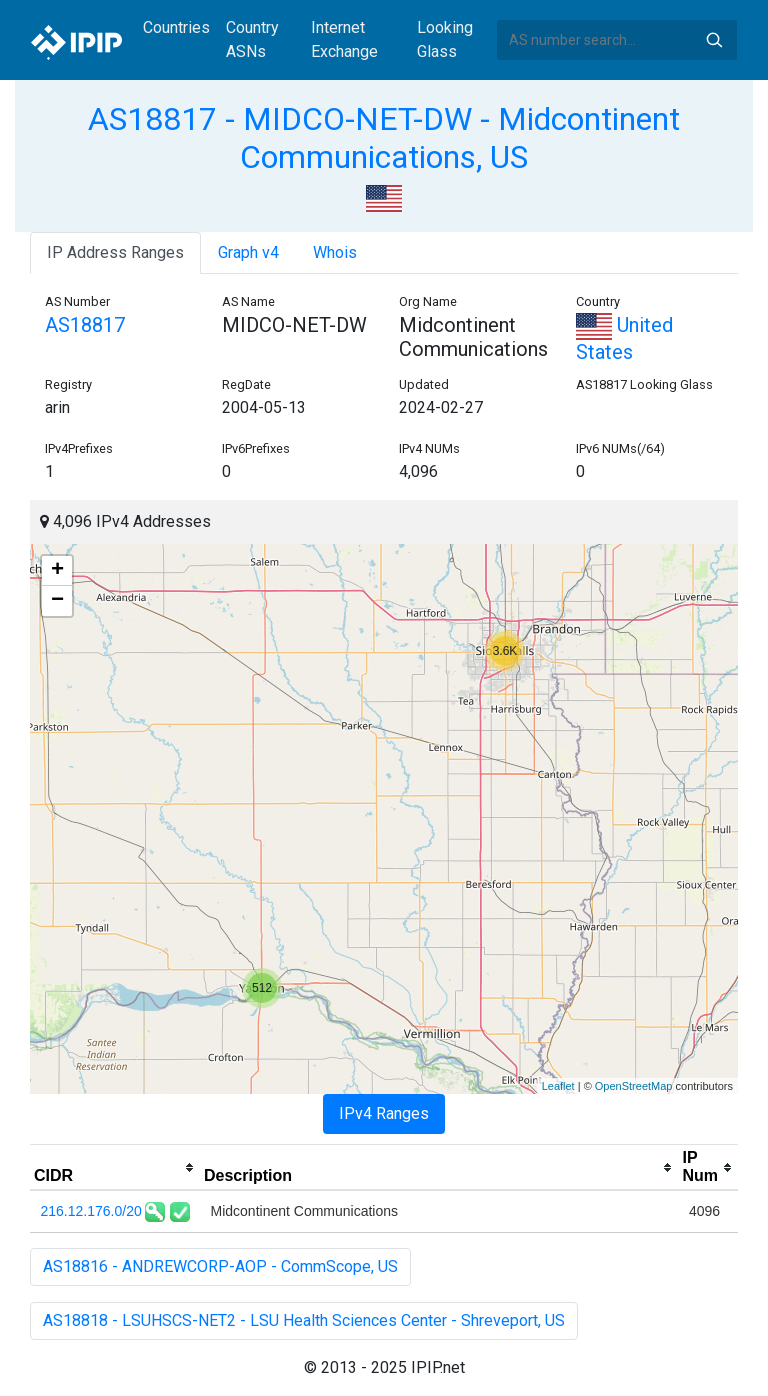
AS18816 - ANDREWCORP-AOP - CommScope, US (220, 1266)
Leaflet (558, 1086)
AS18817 (85, 325)
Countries (176, 27)
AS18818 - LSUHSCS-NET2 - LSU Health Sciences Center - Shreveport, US (304, 1320)
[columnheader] (115, 1168)
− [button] (57, 601)
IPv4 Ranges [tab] (384, 1113)
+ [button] (57, 571)
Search (714, 40)
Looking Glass (445, 39)
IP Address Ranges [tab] (115, 252)
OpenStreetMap (634, 1086)
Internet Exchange (344, 39)
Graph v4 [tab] (248, 252)
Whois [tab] (335, 252)
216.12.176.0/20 (91, 1211)
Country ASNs (252, 39)
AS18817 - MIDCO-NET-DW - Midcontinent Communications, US (384, 138)
